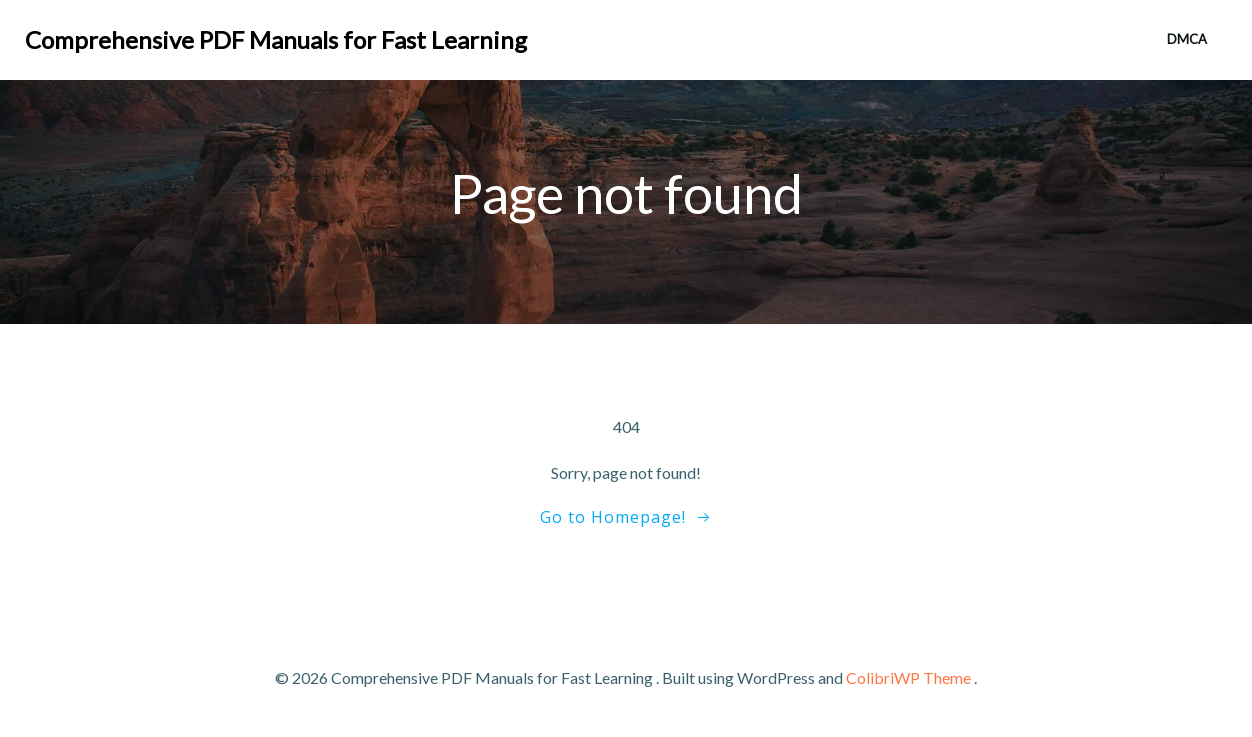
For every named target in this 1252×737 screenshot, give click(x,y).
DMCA (1187, 39)
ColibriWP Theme (908, 677)
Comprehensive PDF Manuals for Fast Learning (276, 39)
